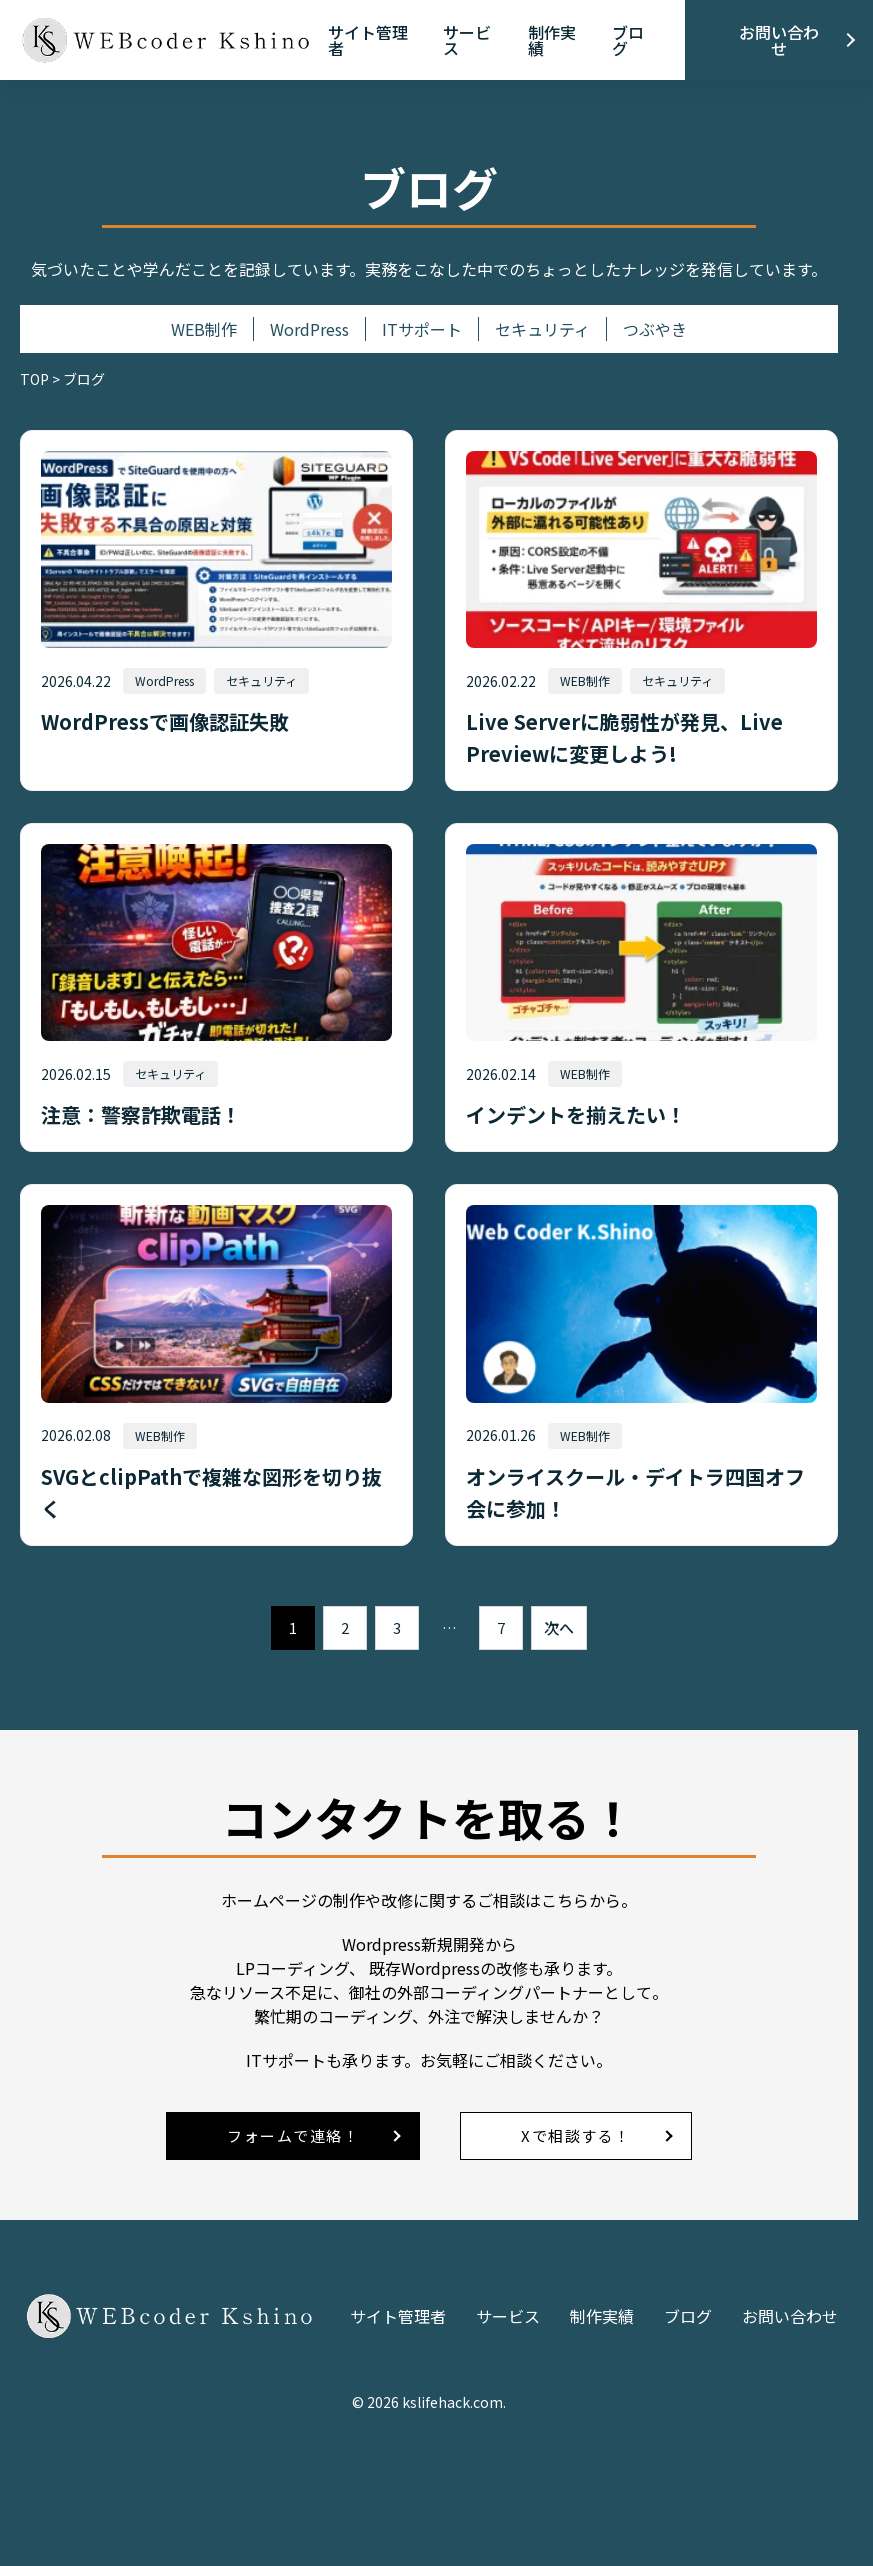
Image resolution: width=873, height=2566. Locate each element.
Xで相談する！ (576, 2135)
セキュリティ (542, 329)
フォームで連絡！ (293, 2135)
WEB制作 (204, 329)
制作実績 (552, 40)
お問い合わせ (779, 40)
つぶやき (655, 329)
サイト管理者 (368, 40)
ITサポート (422, 329)
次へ (559, 1627)
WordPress (309, 329)
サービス (467, 40)
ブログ (628, 40)
